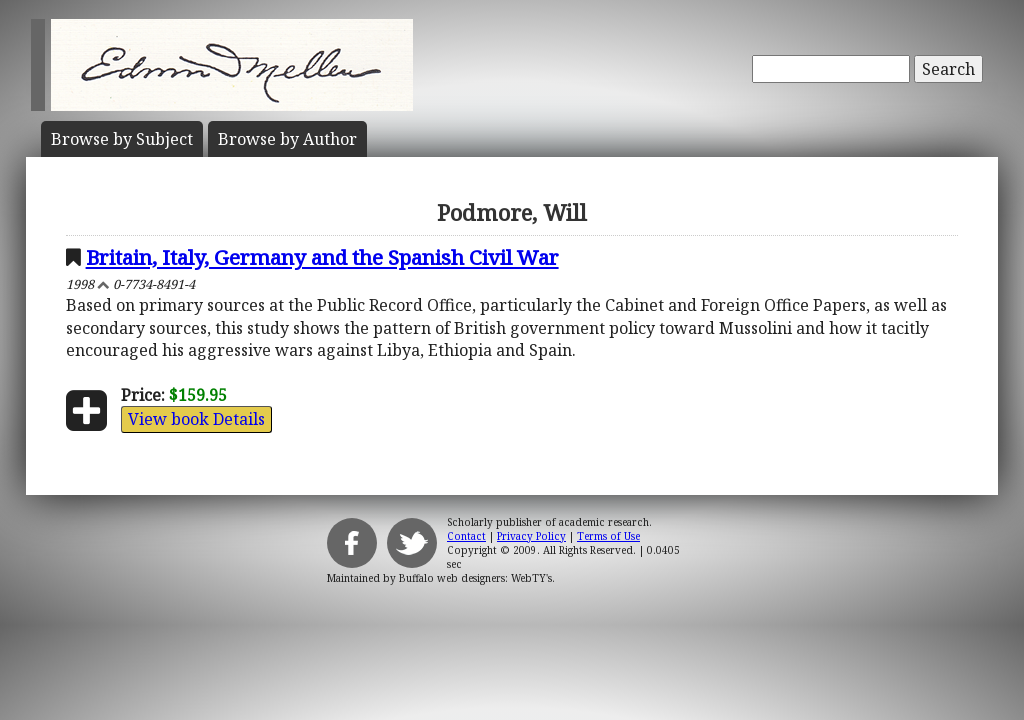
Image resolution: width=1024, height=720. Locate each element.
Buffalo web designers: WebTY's (475, 578)
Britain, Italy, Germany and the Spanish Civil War (322, 257)
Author (287, 139)
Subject (122, 139)
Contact (466, 536)
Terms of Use (608, 536)
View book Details (196, 419)
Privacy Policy (531, 536)
